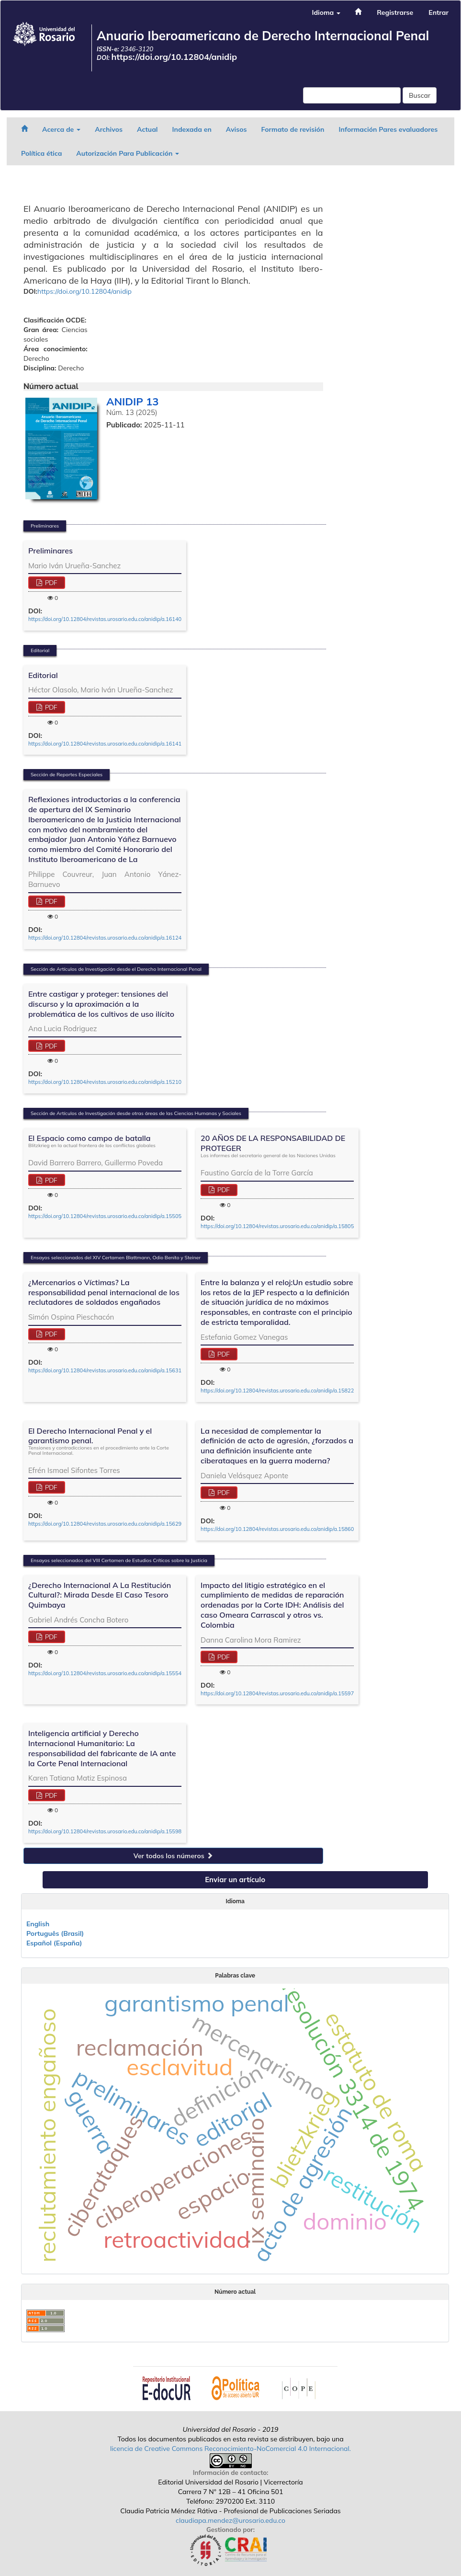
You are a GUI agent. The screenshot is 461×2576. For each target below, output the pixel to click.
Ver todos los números (173, 1856)
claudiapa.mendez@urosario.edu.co (230, 2520)
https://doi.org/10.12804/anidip (174, 56)
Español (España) (54, 1943)
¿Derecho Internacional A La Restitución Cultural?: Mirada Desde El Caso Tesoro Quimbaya (99, 1595)
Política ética (41, 153)
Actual (147, 129)
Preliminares (50, 550)
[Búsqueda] (352, 95)
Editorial (43, 675)
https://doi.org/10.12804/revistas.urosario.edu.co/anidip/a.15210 (104, 1082)
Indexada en (191, 129)
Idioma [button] (326, 12)
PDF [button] (50, 582)
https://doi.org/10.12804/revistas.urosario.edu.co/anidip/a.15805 (277, 1226)
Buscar (419, 95)
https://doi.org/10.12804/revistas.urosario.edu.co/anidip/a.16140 (104, 619)
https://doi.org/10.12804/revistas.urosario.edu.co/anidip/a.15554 (104, 1673)
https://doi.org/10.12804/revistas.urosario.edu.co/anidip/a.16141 (104, 743)
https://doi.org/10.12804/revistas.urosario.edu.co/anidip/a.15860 (277, 1529)
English (37, 1924)
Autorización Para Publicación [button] (127, 153)
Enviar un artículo (235, 1879)
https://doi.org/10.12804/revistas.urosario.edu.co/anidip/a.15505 (104, 1216)
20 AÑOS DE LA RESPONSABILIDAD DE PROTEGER (277, 1146)
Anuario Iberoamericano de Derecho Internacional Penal (263, 36)
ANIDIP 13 (132, 401)
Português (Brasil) (55, 1933)
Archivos (109, 129)
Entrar (438, 12)
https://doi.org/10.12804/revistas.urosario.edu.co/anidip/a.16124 (104, 937)
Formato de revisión (293, 129)
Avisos (236, 129)
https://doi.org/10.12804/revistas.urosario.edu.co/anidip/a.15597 (277, 1693)
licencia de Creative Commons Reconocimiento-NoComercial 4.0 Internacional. (230, 2448)
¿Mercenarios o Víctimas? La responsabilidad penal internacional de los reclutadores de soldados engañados (104, 1292)
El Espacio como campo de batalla (92, 1141)
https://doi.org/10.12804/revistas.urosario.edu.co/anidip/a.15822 (277, 1390)
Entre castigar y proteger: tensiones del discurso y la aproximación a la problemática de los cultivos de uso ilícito (101, 1004)
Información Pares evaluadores (388, 129)
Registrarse (395, 12)
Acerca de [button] (61, 129)
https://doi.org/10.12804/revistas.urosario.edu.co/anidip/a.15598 (104, 1831)
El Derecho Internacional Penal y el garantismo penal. (104, 1441)
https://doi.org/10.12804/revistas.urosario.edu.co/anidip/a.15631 (104, 1370)
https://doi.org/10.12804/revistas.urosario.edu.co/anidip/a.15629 (104, 1523)
